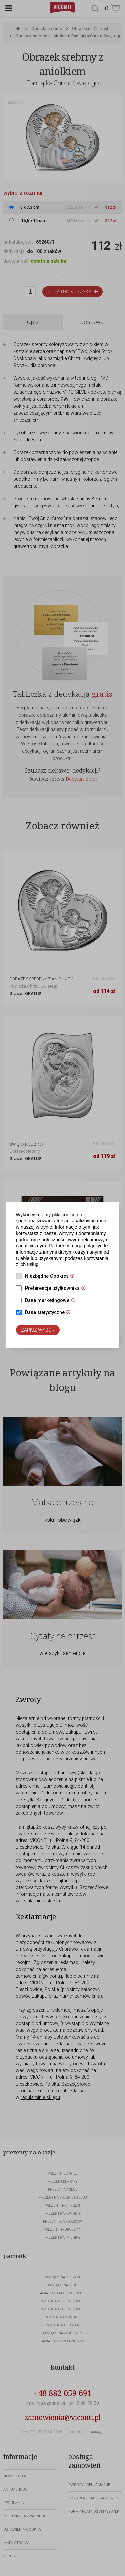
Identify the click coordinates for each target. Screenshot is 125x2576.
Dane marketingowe (52, 1301)
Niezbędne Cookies (51, 1276)
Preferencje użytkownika (57, 1288)
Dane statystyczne (49, 1313)
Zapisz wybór (38, 1330)
